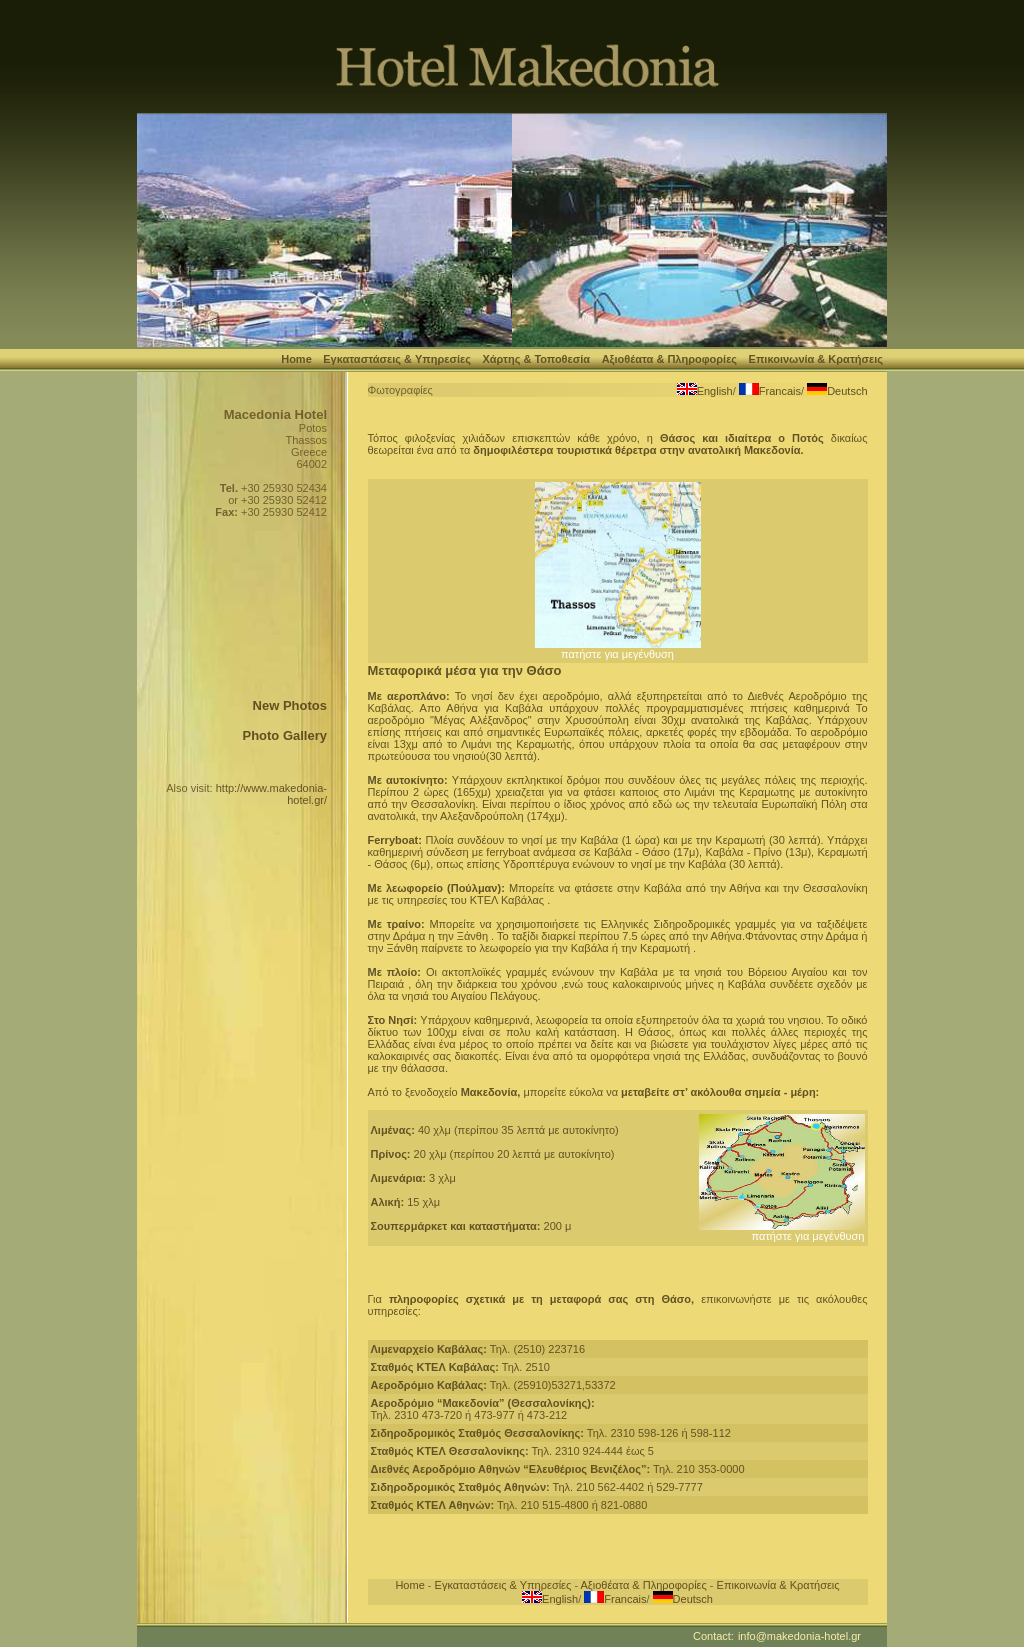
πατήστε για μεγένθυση (618, 649)
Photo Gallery (284, 735)
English (715, 391)
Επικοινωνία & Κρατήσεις (816, 359)
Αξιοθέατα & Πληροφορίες (669, 359)
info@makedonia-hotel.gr (799, 1636)
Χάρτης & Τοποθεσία (536, 359)
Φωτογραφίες (400, 390)
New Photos (290, 705)
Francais (780, 391)
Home (296, 359)
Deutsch (847, 391)
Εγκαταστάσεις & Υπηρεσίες (397, 359)
